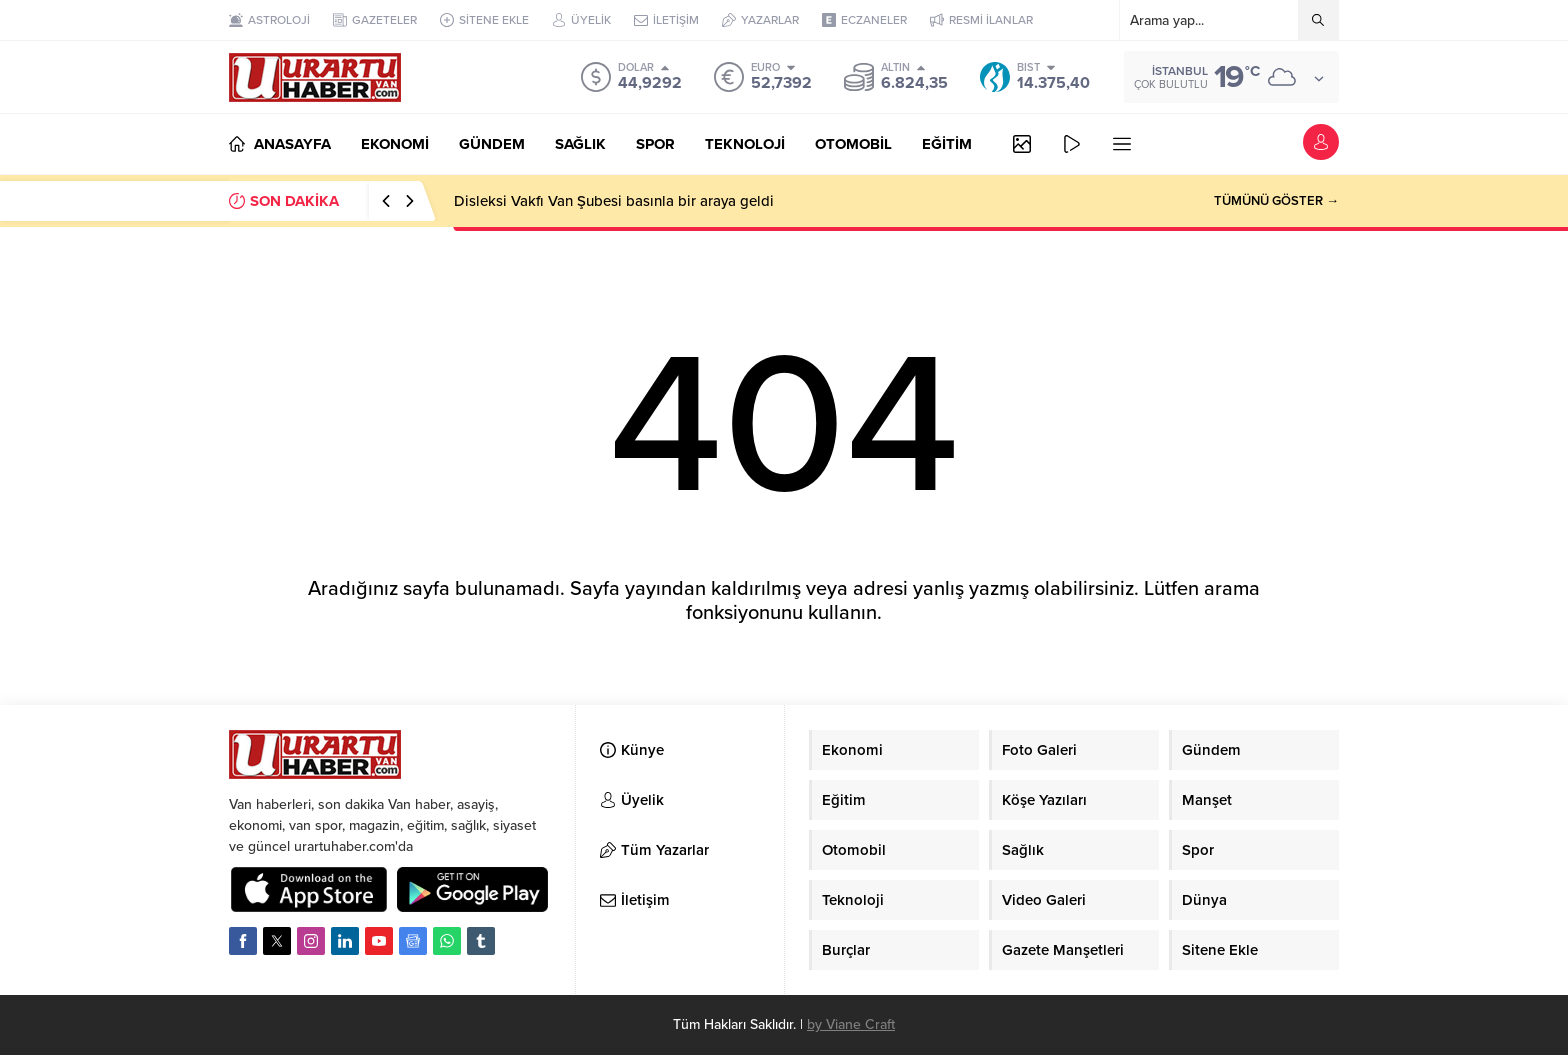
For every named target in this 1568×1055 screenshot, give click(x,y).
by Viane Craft (851, 1024)
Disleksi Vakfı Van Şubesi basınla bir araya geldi (614, 201)
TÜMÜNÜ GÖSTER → (1276, 201)
